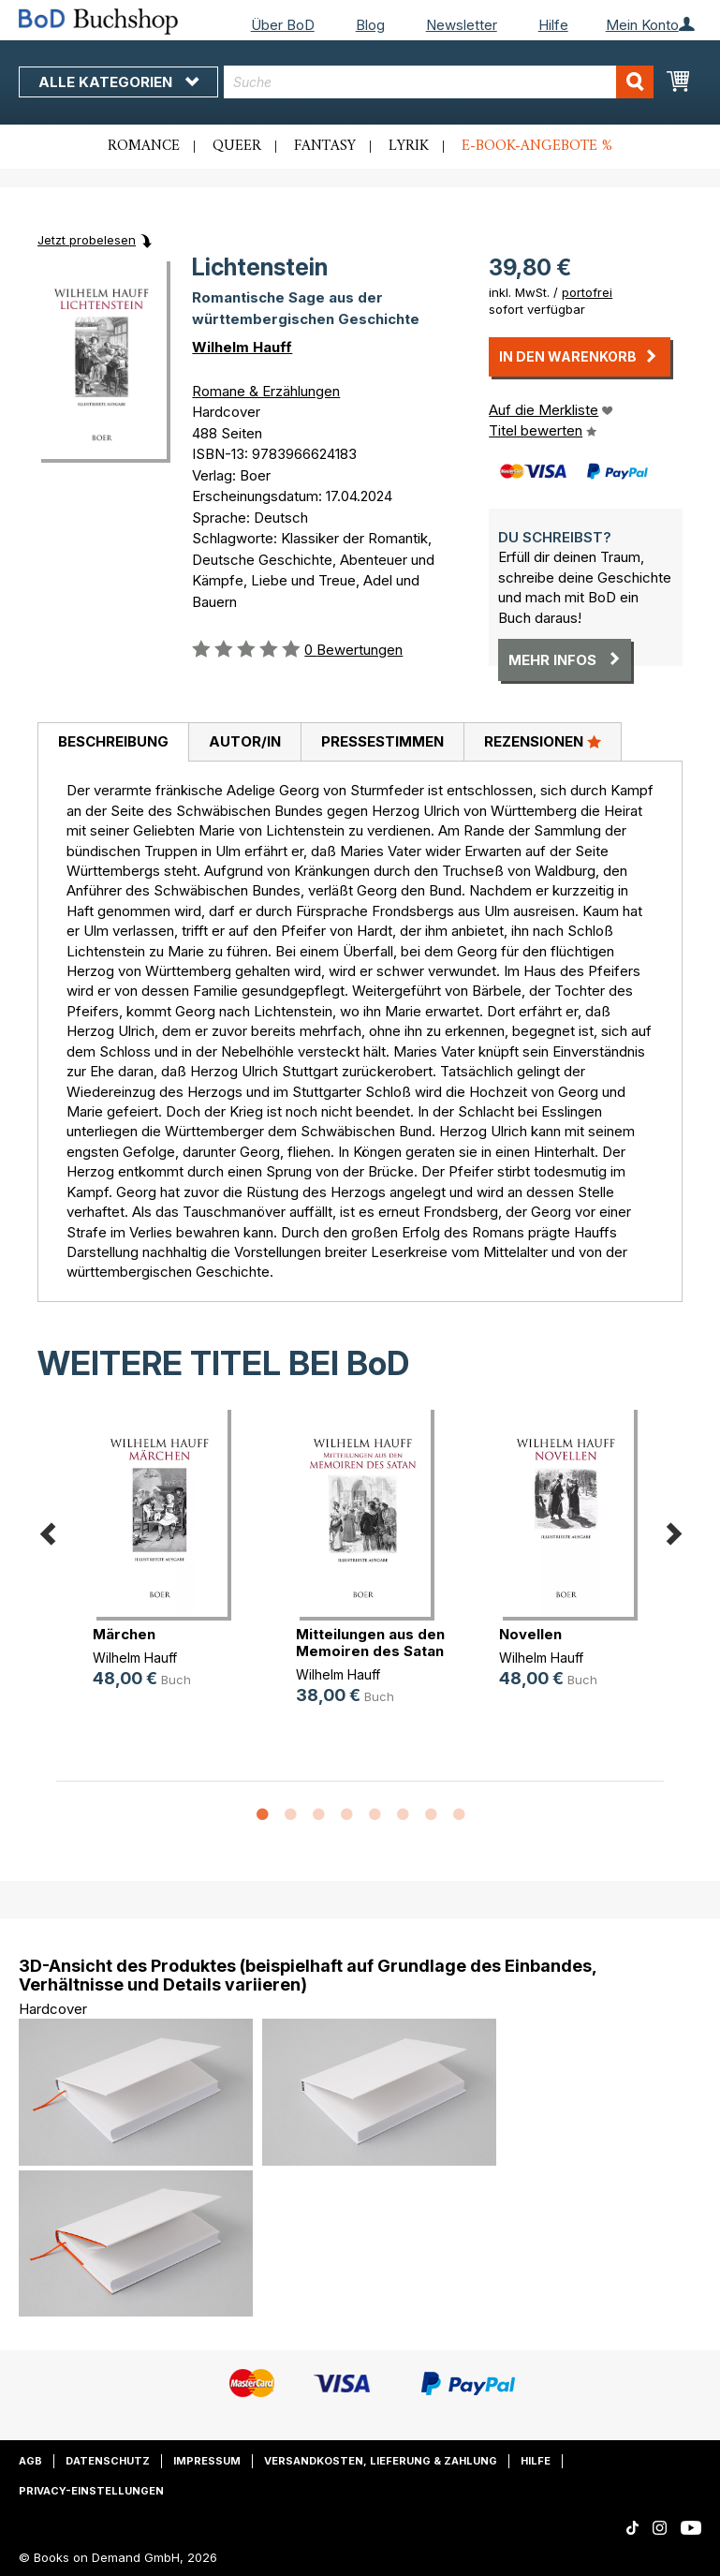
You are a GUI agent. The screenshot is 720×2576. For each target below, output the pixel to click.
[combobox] (439, 82)
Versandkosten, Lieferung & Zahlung (380, 2460)
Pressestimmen (382, 741)
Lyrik (409, 146)
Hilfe (553, 25)
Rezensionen (542, 741)
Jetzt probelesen (86, 239)
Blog (370, 25)
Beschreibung (113, 741)
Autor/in (245, 741)
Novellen (530, 1634)
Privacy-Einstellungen (91, 2490)
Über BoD (283, 25)
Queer (237, 146)
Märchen (124, 1634)
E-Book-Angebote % (537, 146)
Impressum (207, 2460)
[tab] (112, 742)
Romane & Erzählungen (266, 391)
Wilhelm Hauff (242, 347)
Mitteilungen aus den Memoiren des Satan (370, 1642)
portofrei (587, 292)
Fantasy (325, 146)
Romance (144, 146)
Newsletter (461, 25)
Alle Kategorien (118, 82)
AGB (30, 2460)
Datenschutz (108, 2460)
